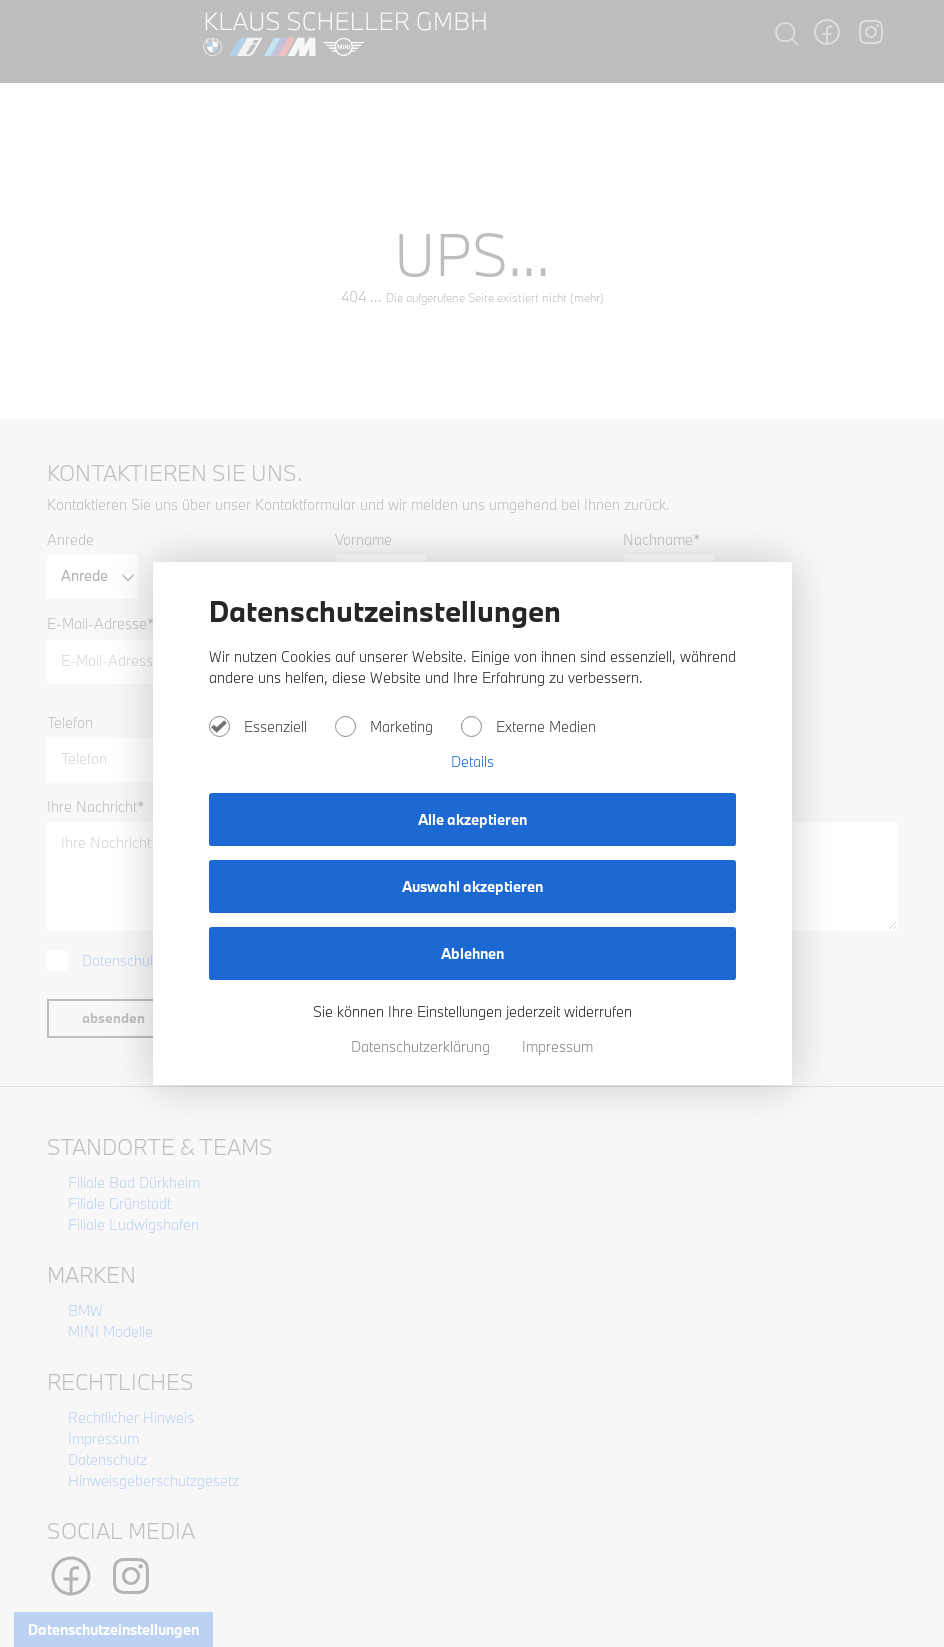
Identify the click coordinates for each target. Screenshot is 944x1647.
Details (472, 761)
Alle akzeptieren (472, 819)
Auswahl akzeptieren (472, 886)
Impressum (557, 1046)
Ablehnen (472, 953)
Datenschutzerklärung (422, 1046)
